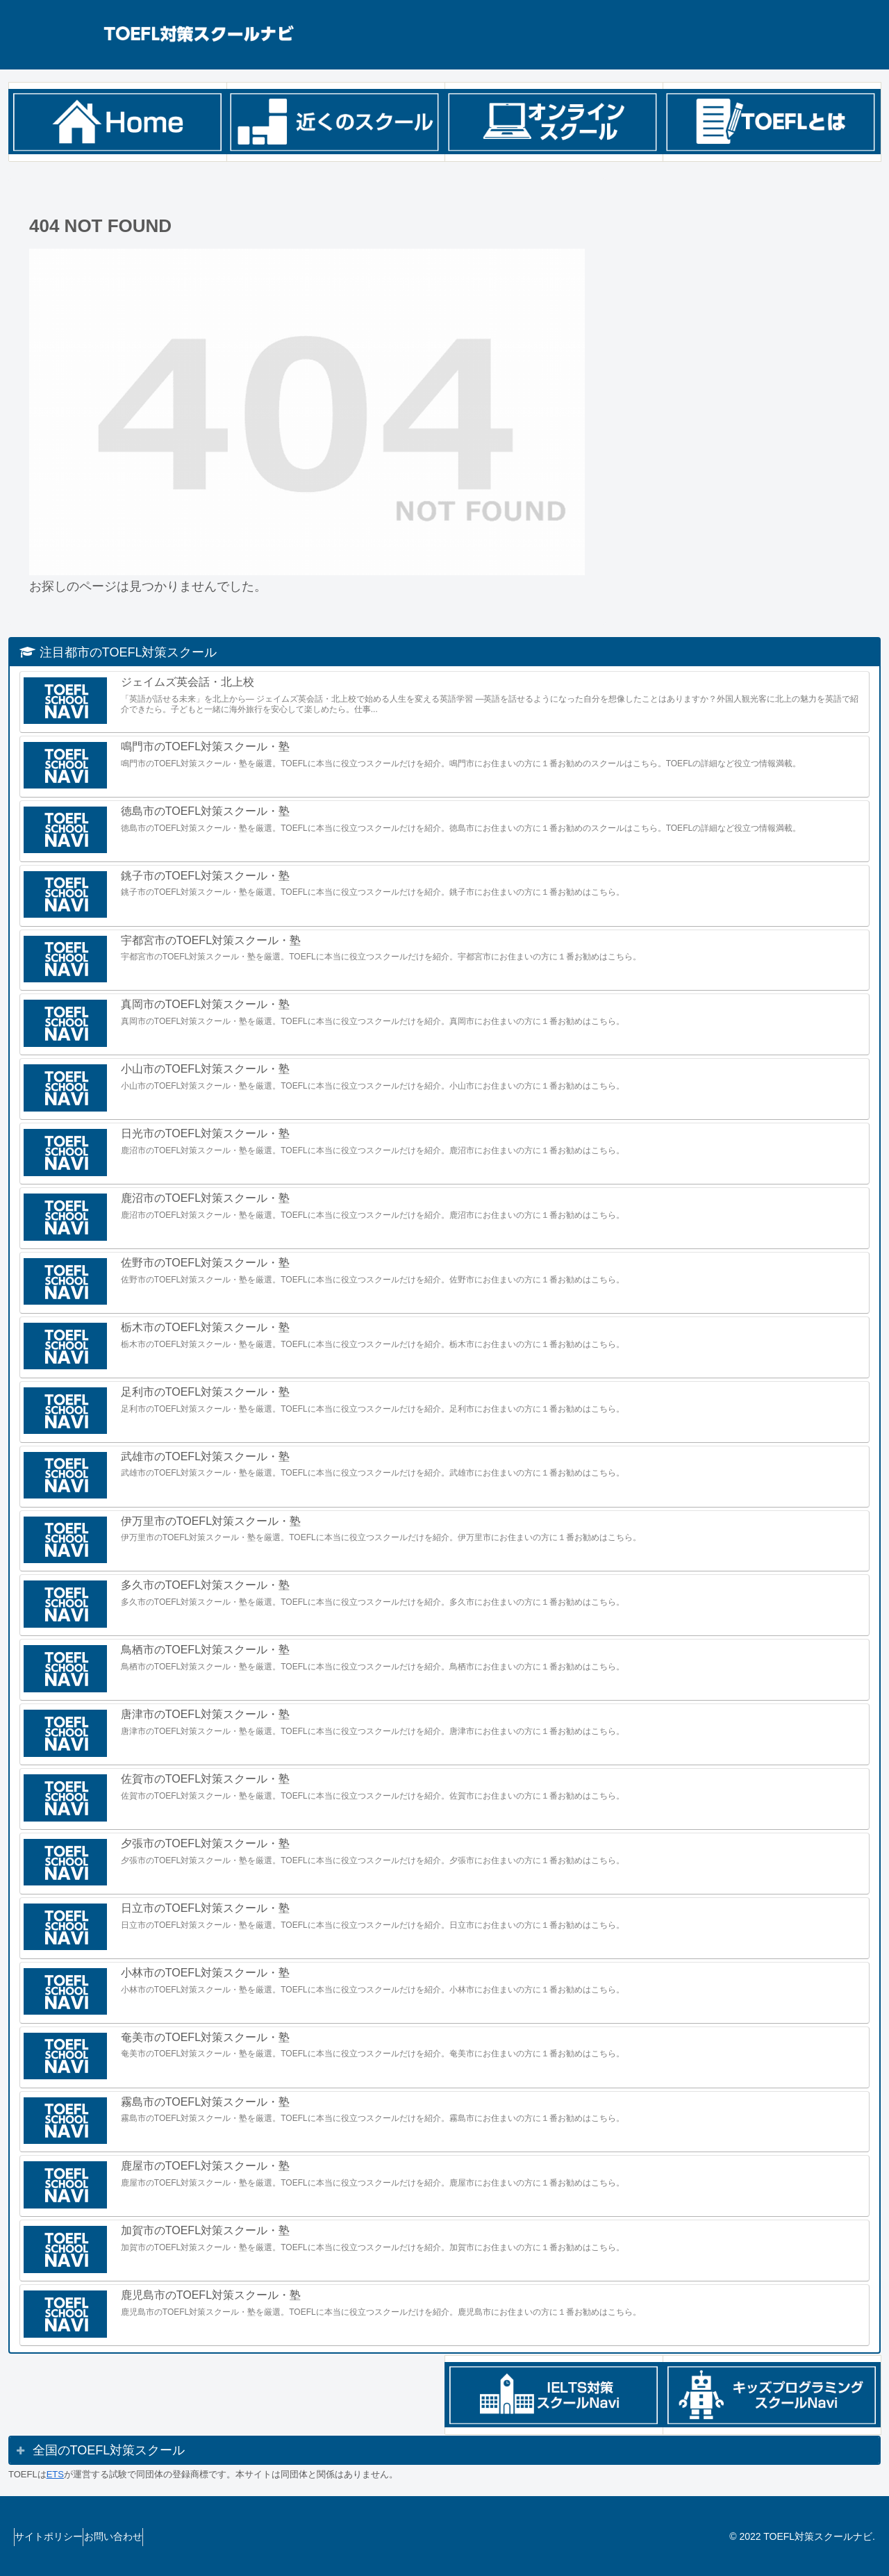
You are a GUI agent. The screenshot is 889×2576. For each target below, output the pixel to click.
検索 (645, 203)
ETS (55, 2474)
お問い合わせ (133, 2536)
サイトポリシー (56, 2536)
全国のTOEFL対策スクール (109, 2450)
